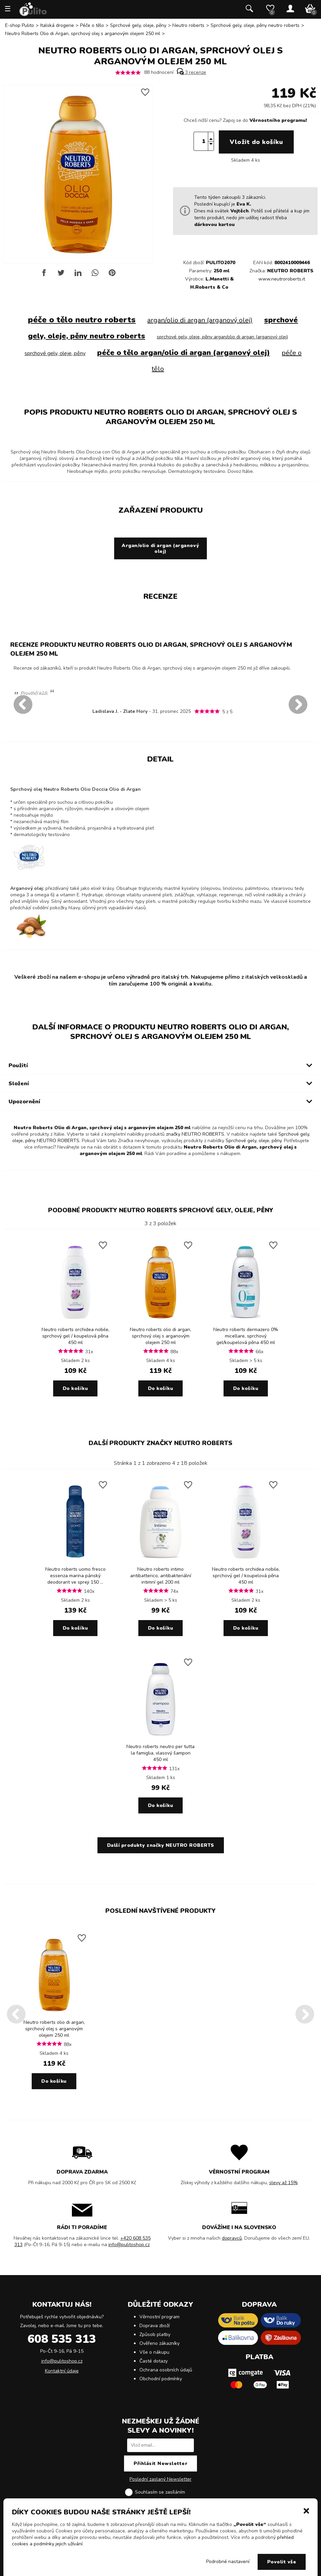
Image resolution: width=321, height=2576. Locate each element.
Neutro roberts (188, 25)
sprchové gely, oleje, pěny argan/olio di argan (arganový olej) (222, 337)
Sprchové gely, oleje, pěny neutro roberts (255, 25)
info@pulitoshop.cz (129, 2244)
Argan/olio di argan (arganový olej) (160, 548)
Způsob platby (154, 2334)
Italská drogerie (57, 25)
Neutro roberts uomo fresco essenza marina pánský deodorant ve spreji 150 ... (75, 1575)
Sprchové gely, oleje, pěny (138, 25)
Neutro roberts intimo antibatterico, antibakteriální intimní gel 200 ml (160, 1575)
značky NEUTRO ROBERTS (195, 1134)
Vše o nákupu (154, 2352)
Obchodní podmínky (160, 2378)
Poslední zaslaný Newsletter (160, 2479)
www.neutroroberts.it (281, 279)
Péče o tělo (92, 25)
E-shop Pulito (19, 25)
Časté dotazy (153, 2361)
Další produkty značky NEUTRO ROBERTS (160, 1443)
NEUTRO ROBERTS (290, 271)
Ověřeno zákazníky (159, 2343)
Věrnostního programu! (278, 120)
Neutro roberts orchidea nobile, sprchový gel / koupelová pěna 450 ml (75, 1336)
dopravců (232, 2238)
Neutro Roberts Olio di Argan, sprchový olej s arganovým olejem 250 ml (82, 33)
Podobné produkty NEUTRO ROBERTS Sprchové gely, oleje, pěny (160, 1210)
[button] (306, 2510)
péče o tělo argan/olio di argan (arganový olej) (183, 353)
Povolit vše (281, 2562)
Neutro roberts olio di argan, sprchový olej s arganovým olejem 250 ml (160, 1336)
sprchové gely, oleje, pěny (55, 353)
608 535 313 (62, 2339)
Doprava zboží (154, 2325)
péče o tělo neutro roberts (82, 319)
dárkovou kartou (214, 224)
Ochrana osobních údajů (165, 2370)
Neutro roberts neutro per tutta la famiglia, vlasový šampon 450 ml (160, 1753)
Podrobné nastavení (227, 2561)
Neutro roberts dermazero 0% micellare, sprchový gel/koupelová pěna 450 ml (245, 1336)
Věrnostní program (159, 2317)
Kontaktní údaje (62, 2371)
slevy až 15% (283, 2182)
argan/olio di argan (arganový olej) (200, 320)
